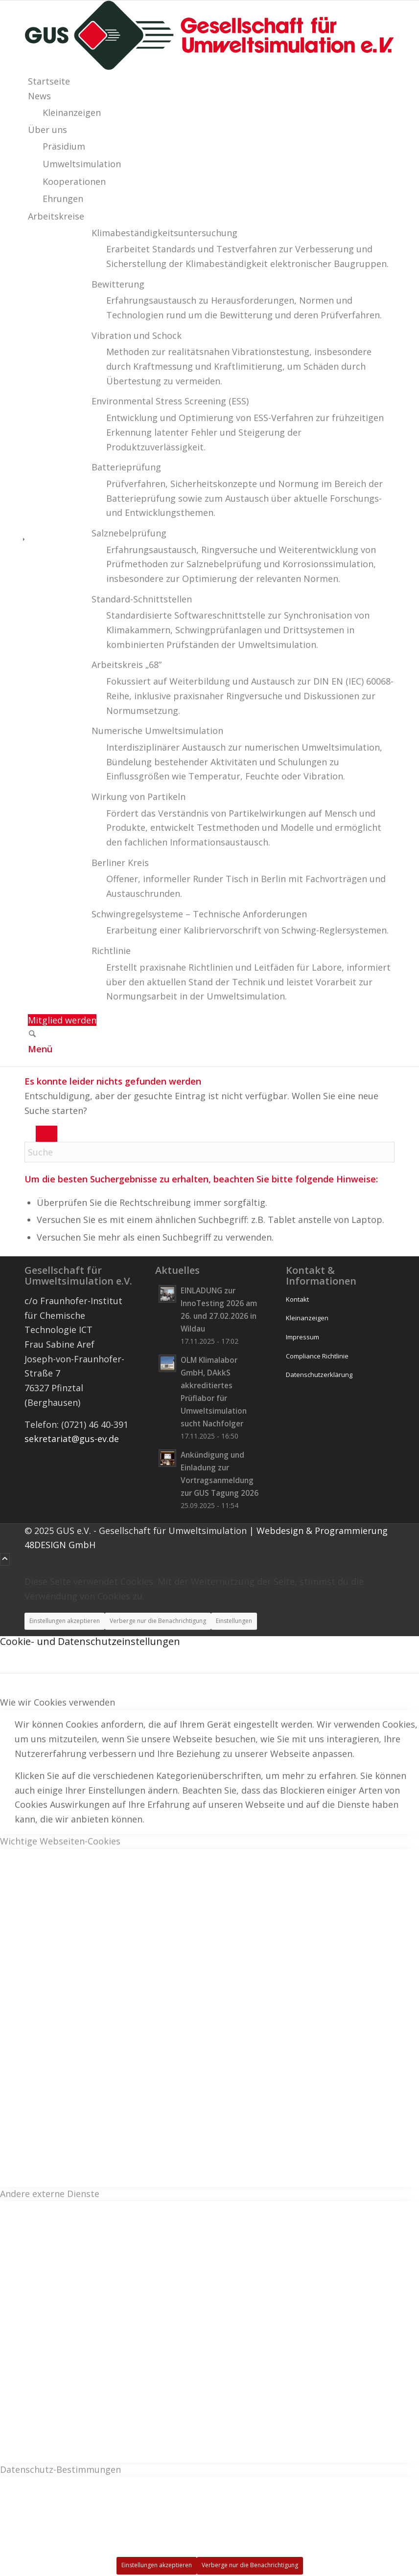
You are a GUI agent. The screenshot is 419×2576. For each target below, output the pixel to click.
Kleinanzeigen (307, 1317)
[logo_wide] (209, 67)
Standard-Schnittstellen (142, 599)
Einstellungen (234, 1621)
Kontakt (297, 1299)
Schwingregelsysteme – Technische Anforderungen (199, 914)
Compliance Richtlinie (317, 1356)
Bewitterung (118, 284)
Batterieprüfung (126, 467)
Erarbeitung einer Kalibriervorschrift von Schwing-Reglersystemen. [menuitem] (247, 930)
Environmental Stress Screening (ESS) (170, 401)
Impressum (302, 1336)
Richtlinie (111, 950)
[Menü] (40, 1049)
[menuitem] (211, 81)
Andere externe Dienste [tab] (49, 2193)
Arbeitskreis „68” (127, 664)
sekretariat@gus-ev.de (71, 1438)
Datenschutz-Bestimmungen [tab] (60, 2469)
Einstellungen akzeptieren (64, 1621)
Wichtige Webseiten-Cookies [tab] (60, 1841)
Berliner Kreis (120, 862)
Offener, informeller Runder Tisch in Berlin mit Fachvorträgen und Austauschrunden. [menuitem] (246, 886)
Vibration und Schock (137, 335)
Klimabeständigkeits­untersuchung (164, 233)
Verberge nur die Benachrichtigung (158, 1621)
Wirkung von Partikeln (139, 796)
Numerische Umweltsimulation (157, 730)
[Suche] (32, 1035)
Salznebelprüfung (129, 533)
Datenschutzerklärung (319, 1374)
